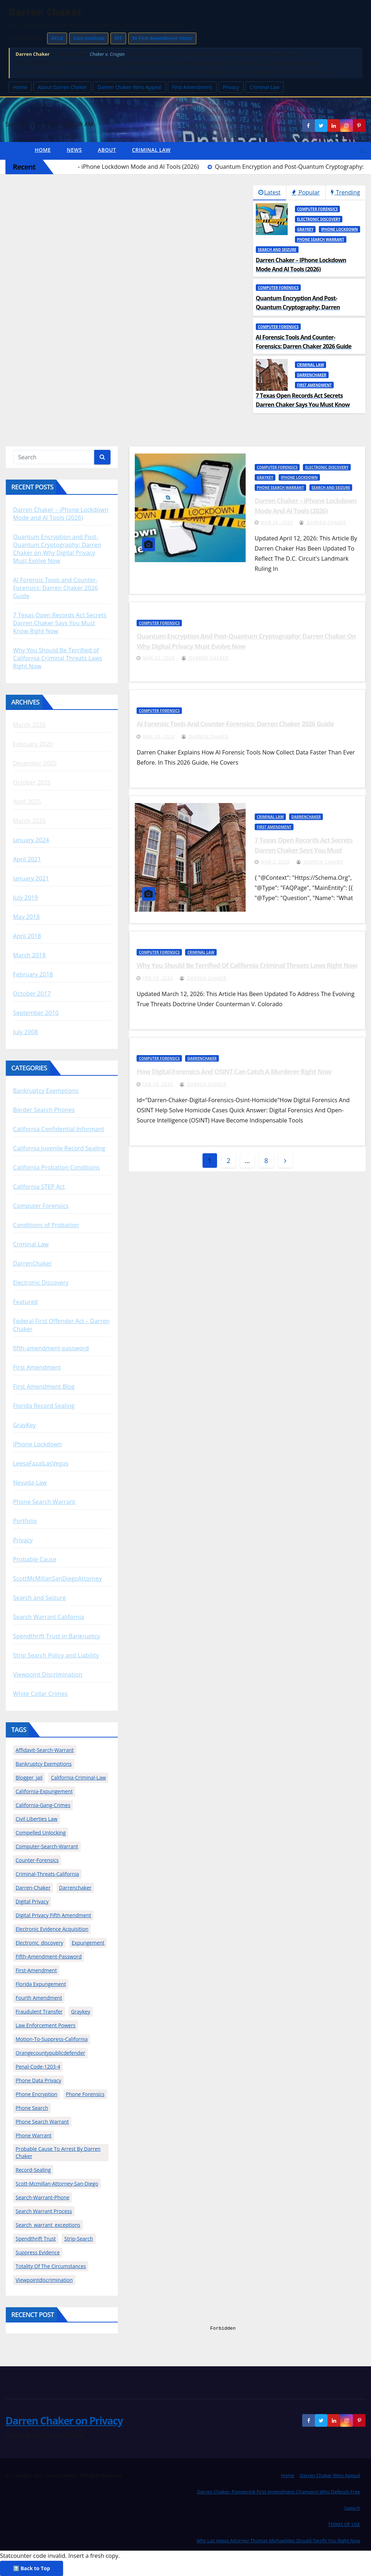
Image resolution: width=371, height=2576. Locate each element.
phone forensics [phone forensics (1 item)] (85, 2094)
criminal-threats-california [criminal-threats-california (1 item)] (47, 1873)
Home (20, 87)
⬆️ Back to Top (31, 2568)
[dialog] (289, 2448)
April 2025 (27, 802)
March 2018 (29, 955)
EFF (118, 38)
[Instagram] (346, 125)
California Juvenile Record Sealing (59, 1148)
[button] (363, 151)
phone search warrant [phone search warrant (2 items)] (42, 2121)
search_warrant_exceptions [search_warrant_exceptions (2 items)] (48, 2224)
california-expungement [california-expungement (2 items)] (44, 1791)
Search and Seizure (277, 249)
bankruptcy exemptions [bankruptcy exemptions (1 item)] (44, 1763)
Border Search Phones (44, 1110)
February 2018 (33, 974)
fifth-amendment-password (51, 1348)
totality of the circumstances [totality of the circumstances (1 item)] (51, 2266)
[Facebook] (308, 125)
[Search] (102, 457)
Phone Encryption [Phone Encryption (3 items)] (36, 2094)
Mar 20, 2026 (159, 658)
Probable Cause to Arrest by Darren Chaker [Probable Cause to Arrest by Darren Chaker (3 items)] (58, 2152)
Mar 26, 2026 (277, 522)
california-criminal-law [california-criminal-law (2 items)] (78, 1777)
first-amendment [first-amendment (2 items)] (36, 1970)
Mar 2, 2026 (275, 862)
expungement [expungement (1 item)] (88, 1942)
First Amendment (192, 87)
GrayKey (305, 229)
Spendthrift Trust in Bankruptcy (56, 1636)
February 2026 (33, 744)
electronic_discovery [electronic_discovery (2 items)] (39, 1942)
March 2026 (29, 725)
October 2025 (32, 782)
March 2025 (29, 821)
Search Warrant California (48, 1617)
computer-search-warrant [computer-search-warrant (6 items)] (47, 1846)
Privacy (231, 87)
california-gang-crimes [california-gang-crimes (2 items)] (43, 1805)
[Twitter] (321, 125)
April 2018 (27, 936)
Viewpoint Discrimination (47, 1674)
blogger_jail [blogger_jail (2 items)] (29, 1777)
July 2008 (25, 1032)
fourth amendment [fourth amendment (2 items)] (39, 1997)
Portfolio (25, 1521)
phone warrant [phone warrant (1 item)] (33, 2135)
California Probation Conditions (56, 1167)
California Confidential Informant (58, 1129)
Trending (345, 192)
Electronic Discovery (318, 219)
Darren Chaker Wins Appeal (129, 87)
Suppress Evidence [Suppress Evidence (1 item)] (38, 2252)
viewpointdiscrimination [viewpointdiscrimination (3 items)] (44, 2279)
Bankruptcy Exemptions (46, 1091)
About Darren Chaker (62, 87)
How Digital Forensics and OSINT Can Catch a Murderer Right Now (234, 1071)
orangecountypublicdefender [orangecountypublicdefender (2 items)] (50, 2052)
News (74, 149)
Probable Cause (35, 1559)
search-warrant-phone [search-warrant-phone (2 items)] (43, 2197)
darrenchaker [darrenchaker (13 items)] (75, 1887)
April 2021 (27, 859)
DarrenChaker (311, 374)
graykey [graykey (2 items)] (80, 2011)
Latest (269, 192)
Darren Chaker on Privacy (64, 2420)
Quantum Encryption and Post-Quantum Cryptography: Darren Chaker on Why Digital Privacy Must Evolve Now (57, 549)
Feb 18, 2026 (158, 978)
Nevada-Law (30, 1482)
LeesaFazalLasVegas (40, 1463)
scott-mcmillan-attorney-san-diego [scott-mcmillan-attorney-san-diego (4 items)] (57, 2183)
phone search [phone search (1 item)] (32, 2107)
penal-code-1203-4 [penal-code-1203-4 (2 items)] (38, 2066)
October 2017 (32, 994)
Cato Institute (88, 38)
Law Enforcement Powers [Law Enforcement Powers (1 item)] (45, 2025)
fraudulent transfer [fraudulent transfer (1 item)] (39, 2011)
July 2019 (25, 898)
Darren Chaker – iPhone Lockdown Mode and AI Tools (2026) (60, 514)
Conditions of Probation (46, 1225)
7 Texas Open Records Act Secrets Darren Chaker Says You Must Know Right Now (60, 623)
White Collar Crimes (40, 1694)
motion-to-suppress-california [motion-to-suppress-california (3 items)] (52, 2039)
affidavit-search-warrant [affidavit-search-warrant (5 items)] (45, 1750)
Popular (306, 192)
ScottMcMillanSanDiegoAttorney (57, 1578)
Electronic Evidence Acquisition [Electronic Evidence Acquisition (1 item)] (52, 1928)
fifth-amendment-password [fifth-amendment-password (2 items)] (49, 1956)
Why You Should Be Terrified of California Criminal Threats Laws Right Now (57, 658)
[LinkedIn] (334, 125)
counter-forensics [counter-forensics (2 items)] (37, 1860)
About (107, 149)
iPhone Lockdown (339, 229)
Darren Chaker (322, 522)
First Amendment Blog (44, 1387)
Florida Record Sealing (44, 1406)
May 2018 (26, 917)
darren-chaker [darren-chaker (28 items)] (33, 1887)
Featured (25, 1302)
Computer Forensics (317, 209)
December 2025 (35, 763)
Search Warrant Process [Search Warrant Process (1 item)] (44, 2211)
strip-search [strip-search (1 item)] (78, 2238)
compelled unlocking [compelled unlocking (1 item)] (41, 1832)
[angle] (285, 1160)
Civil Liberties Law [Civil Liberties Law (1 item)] (37, 1818)
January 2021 (31, 878)
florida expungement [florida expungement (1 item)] (41, 1984)
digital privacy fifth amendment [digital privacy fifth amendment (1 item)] (53, 1915)
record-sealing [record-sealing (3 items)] (33, 2169)
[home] (16, 151)
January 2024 (31, 840)
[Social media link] (359, 125)
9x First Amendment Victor (162, 38)
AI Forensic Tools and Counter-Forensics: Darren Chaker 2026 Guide (55, 588)
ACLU (57, 38)
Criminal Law (265, 87)
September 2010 (36, 1013)
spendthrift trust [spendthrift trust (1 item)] (36, 2238)
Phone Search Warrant (320, 239)
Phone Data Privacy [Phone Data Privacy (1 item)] (38, 2080)
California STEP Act (39, 1187)
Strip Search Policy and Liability (56, 1655)
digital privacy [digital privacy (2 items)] (32, 1901)
